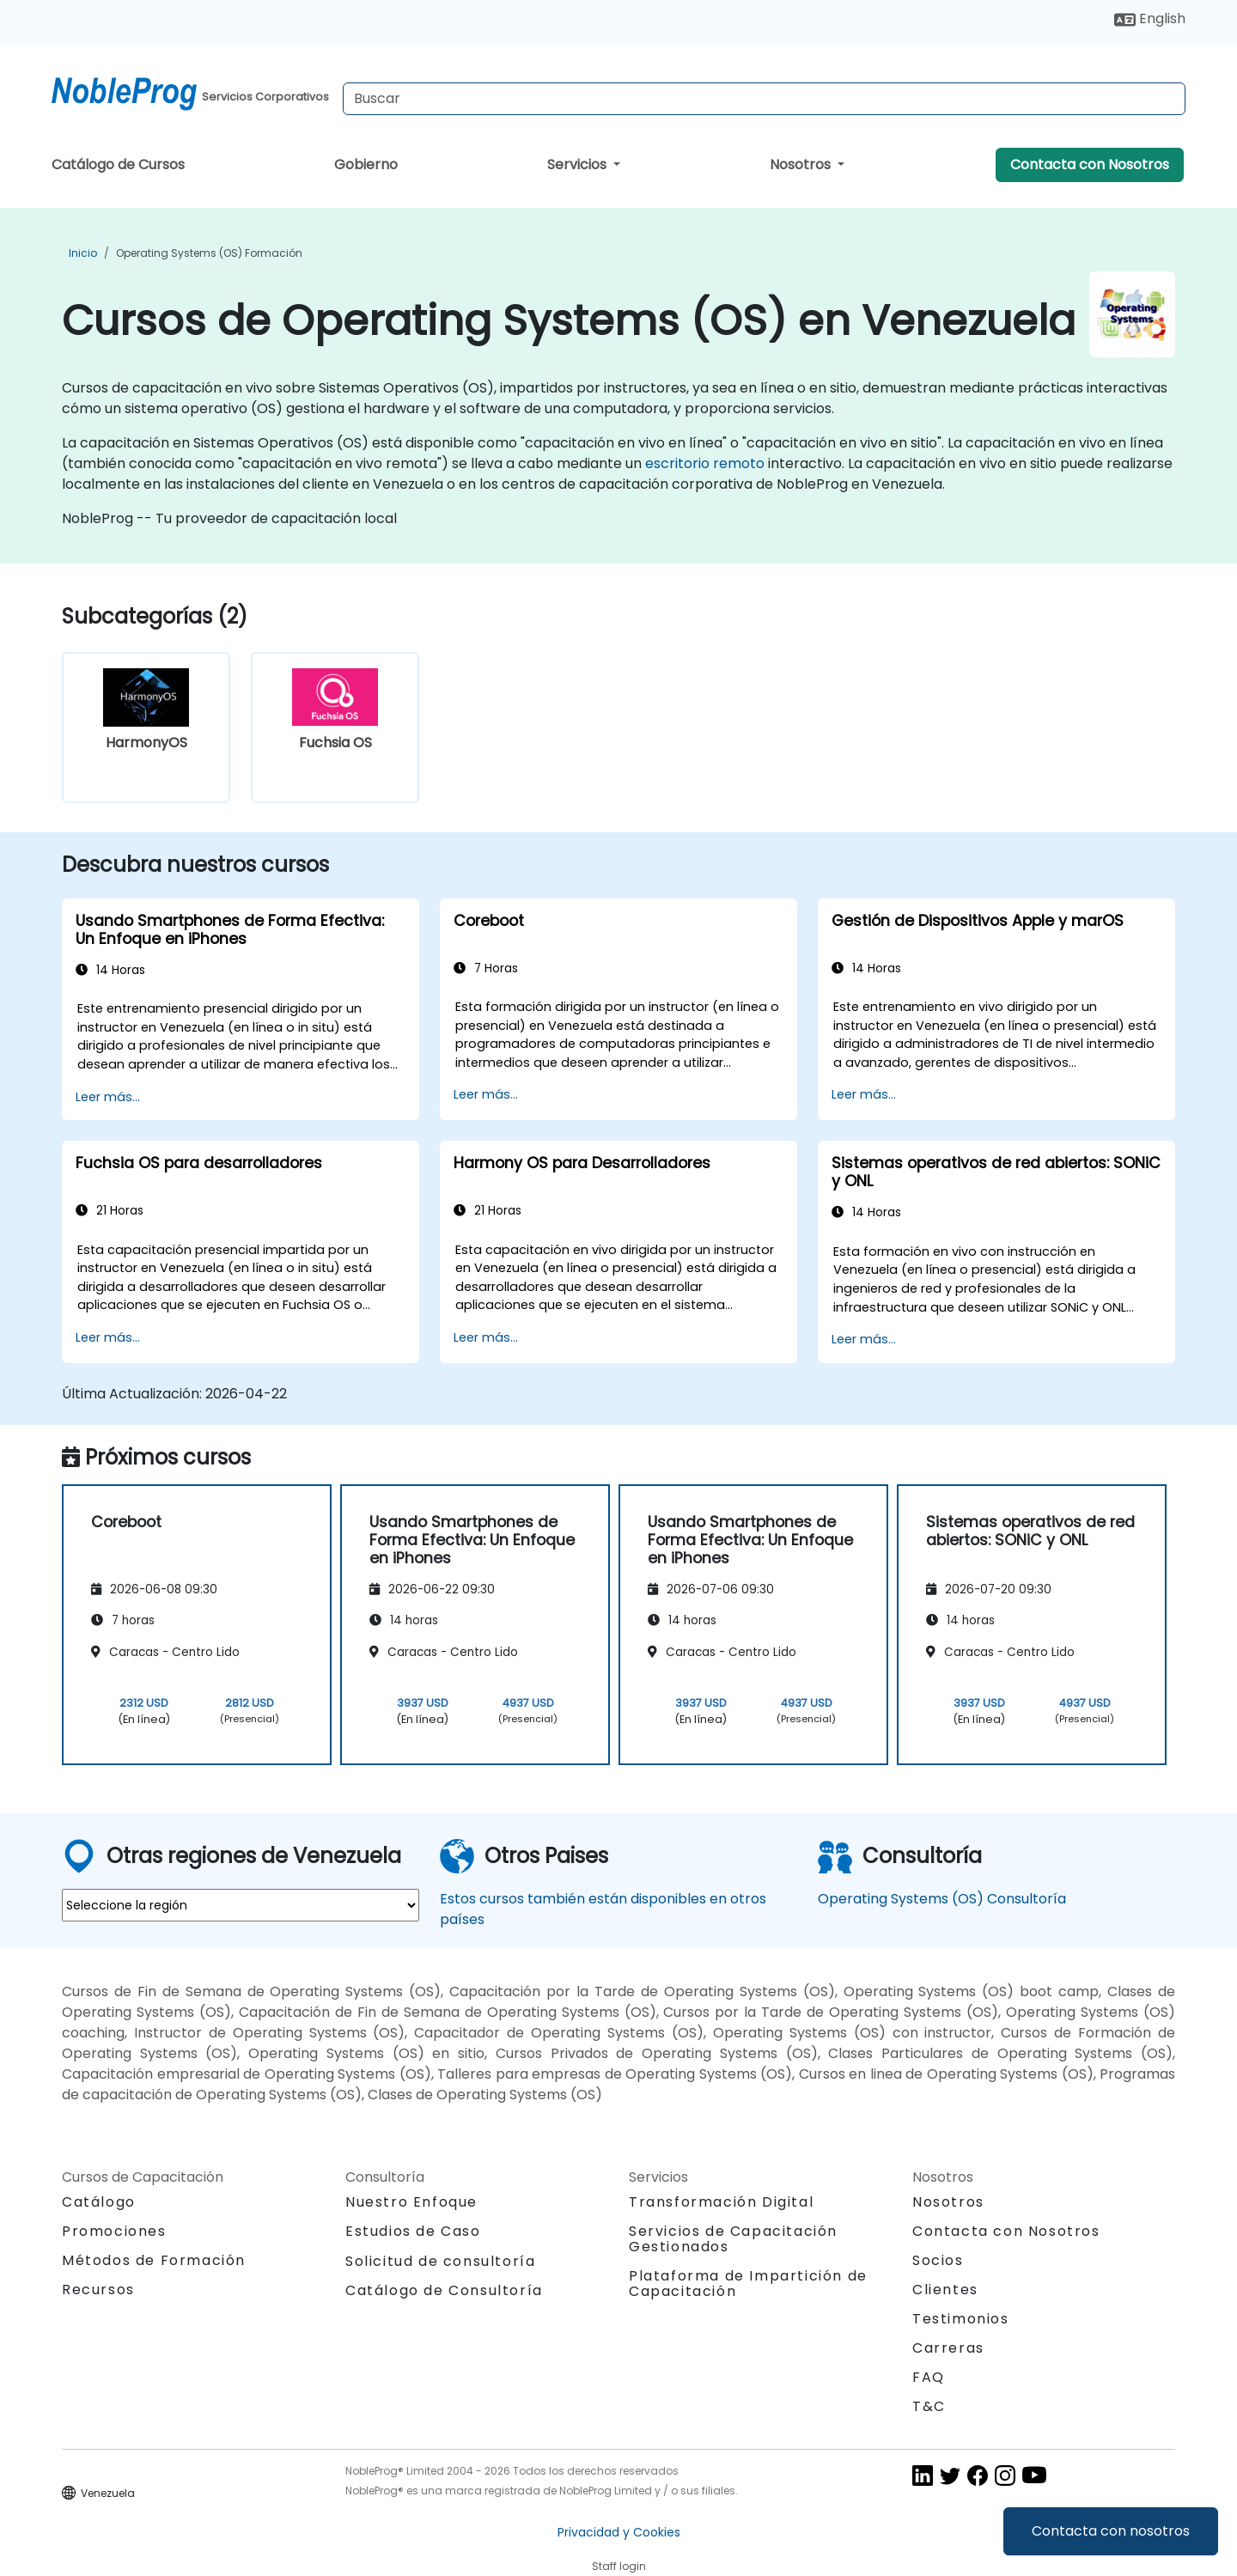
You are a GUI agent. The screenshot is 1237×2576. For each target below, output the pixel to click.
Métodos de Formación (154, 2260)
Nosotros (802, 164)
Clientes (945, 2289)
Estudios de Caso (413, 2231)
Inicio (83, 253)
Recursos (98, 2289)
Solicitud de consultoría (440, 2261)
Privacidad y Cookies (619, 2532)
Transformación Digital (721, 2202)
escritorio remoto (705, 463)
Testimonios (960, 2319)
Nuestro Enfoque (411, 2202)
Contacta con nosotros (1111, 2531)
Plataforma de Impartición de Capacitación (748, 2283)
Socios (938, 2260)
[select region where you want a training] (240, 1905)
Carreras (948, 2348)
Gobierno (366, 164)
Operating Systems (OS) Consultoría (942, 1899)
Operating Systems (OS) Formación (209, 253)
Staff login (619, 2566)
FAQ (928, 2377)
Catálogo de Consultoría (444, 2290)
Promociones (114, 2231)
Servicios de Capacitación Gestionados (733, 2238)
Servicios (578, 164)
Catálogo (99, 2202)
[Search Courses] (764, 98)
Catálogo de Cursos (118, 164)
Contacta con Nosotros (1089, 164)
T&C (929, 2406)
